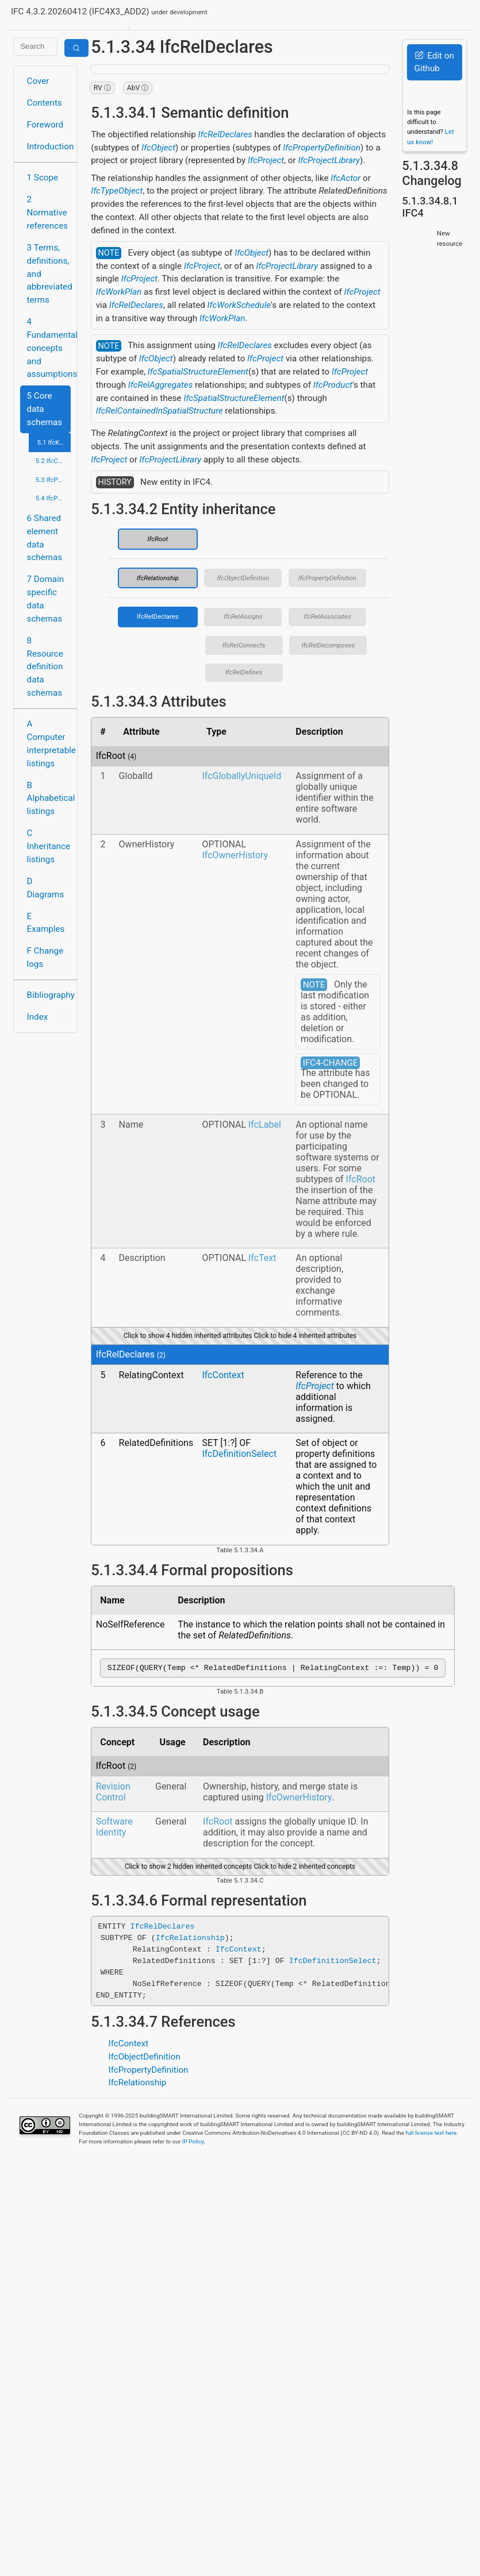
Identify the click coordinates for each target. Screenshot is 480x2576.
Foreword (45, 124)
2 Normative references (47, 212)
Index (37, 1017)
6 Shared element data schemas (45, 537)
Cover (38, 81)
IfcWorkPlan (118, 292)
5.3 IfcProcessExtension (53, 480)
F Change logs (45, 957)
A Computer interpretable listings (49, 743)
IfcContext (223, 1375)
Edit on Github (434, 62)
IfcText (262, 1257)
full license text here (431, 2134)
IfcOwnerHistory (235, 855)
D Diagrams (45, 888)
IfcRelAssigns (243, 616)
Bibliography (49, 995)
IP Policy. (193, 2143)
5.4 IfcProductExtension (53, 498)
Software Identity (114, 1829)
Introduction (49, 146)
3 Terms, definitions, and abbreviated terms (49, 273)
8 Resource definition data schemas (45, 666)
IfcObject (158, 147)
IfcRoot (158, 539)
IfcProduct (332, 385)
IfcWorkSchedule (239, 305)
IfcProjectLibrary (329, 160)
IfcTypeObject (117, 191)
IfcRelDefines (244, 672)
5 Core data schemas (45, 409)
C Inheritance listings (48, 846)
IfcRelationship (158, 578)
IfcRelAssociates (327, 616)
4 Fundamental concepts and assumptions (49, 348)
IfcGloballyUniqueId (241, 775)
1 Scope (43, 177)
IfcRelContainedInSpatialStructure (159, 411)
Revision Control (113, 1793)
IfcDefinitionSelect (239, 1453)
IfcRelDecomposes (328, 645)
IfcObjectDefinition (243, 578)
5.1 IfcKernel (54, 442)
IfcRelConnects (244, 645)
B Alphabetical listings (49, 798)
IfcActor (345, 178)
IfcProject (266, 160)
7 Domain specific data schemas (45, 598)
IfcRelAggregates (160, 385)
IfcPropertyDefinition (321, 147)
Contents (44, 103)
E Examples (46, 923)
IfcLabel (264, 1124)
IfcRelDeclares (225, 134)
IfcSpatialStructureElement (198, 372)
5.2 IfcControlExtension (53, 461)
